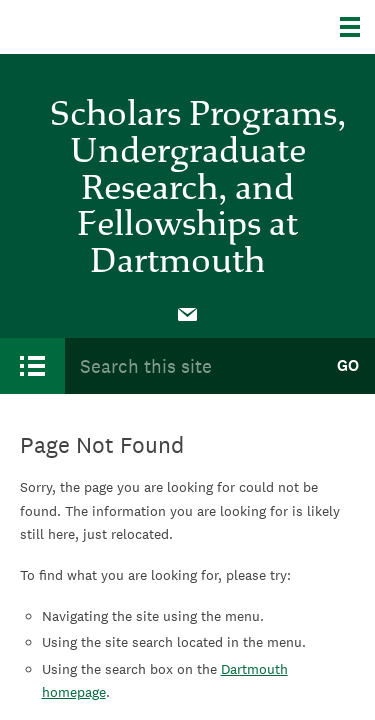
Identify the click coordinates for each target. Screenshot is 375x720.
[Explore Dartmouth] (357, 27)
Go (348, 365)
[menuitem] (188, 313)
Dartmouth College (117, 27)
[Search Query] (192, 365)
